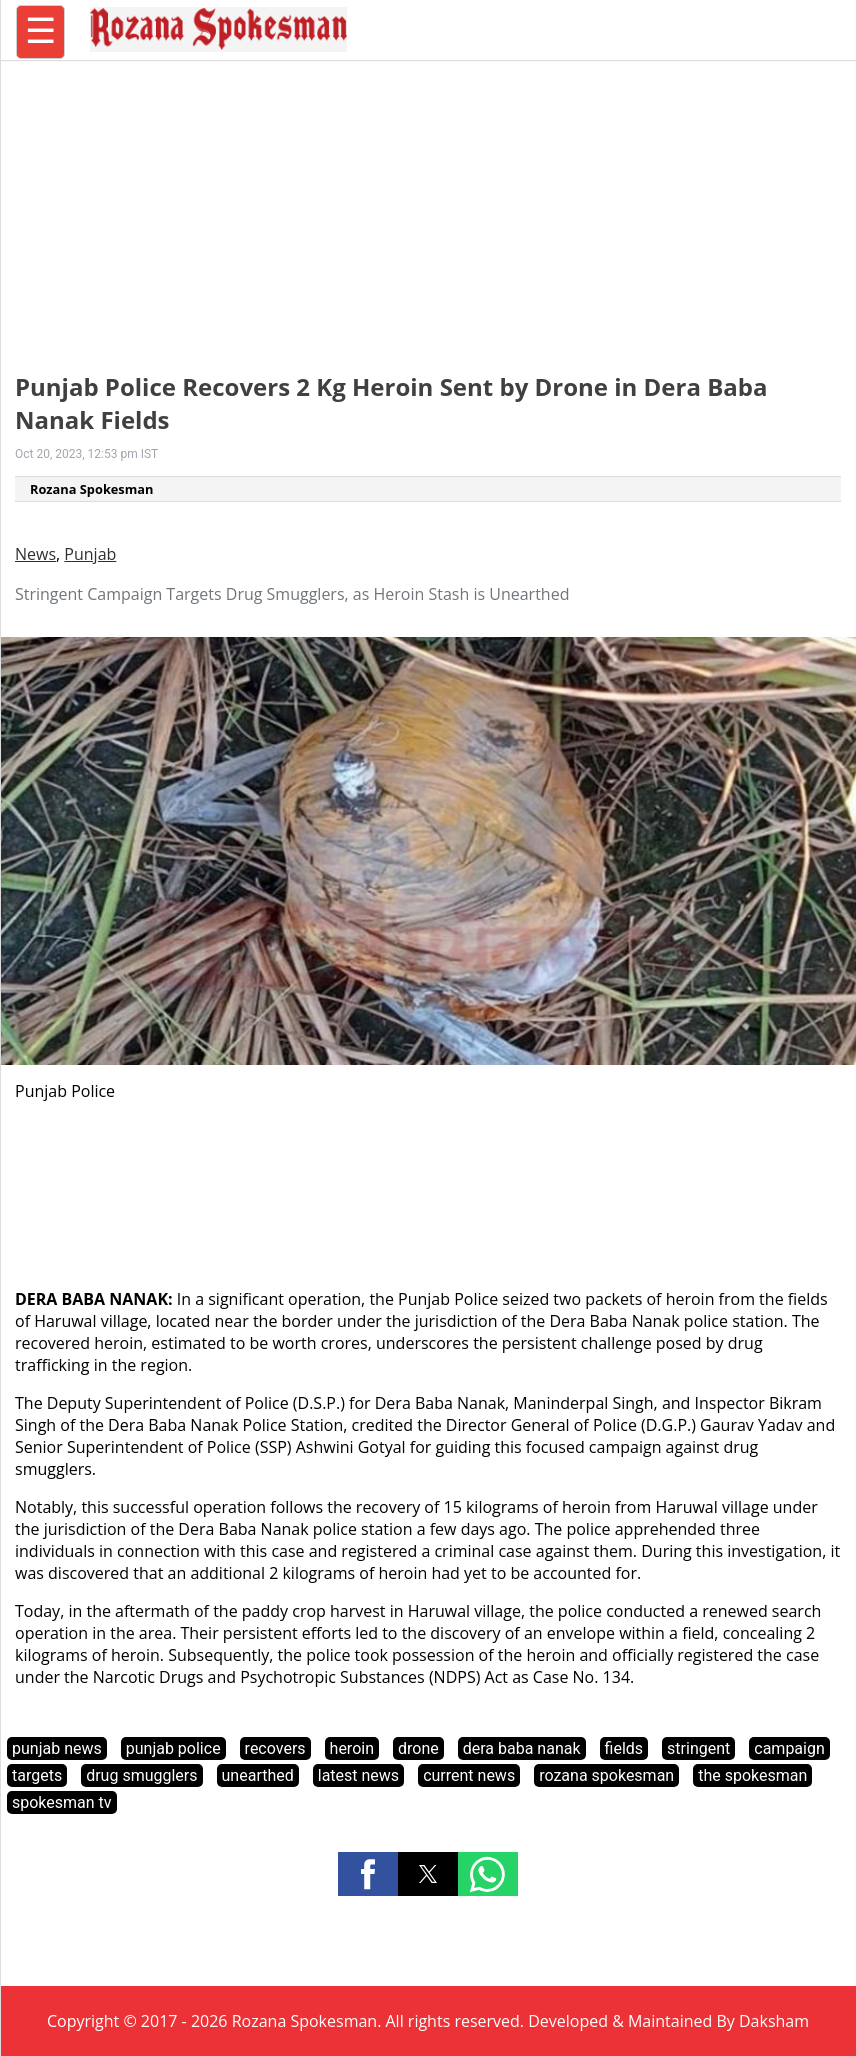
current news (469, 1775)
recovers (275, 1748)
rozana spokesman (606, 1775)
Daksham (774, 2021)
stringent (698, 1748)
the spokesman (752, 1775)
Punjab (90, 554)
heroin (352, 1748)
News (35, 554)
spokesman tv (62, 1802)
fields (624, 1748)
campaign (789, 1748)
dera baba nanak (522, 1748)
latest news (358, 1775)
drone (418, 1748)
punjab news (57, 1748)
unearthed (258, 1775)
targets (37, 1775)
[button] (368, 1874)
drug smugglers (141, 1775)
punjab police (173, 1748)
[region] (428, 205)
